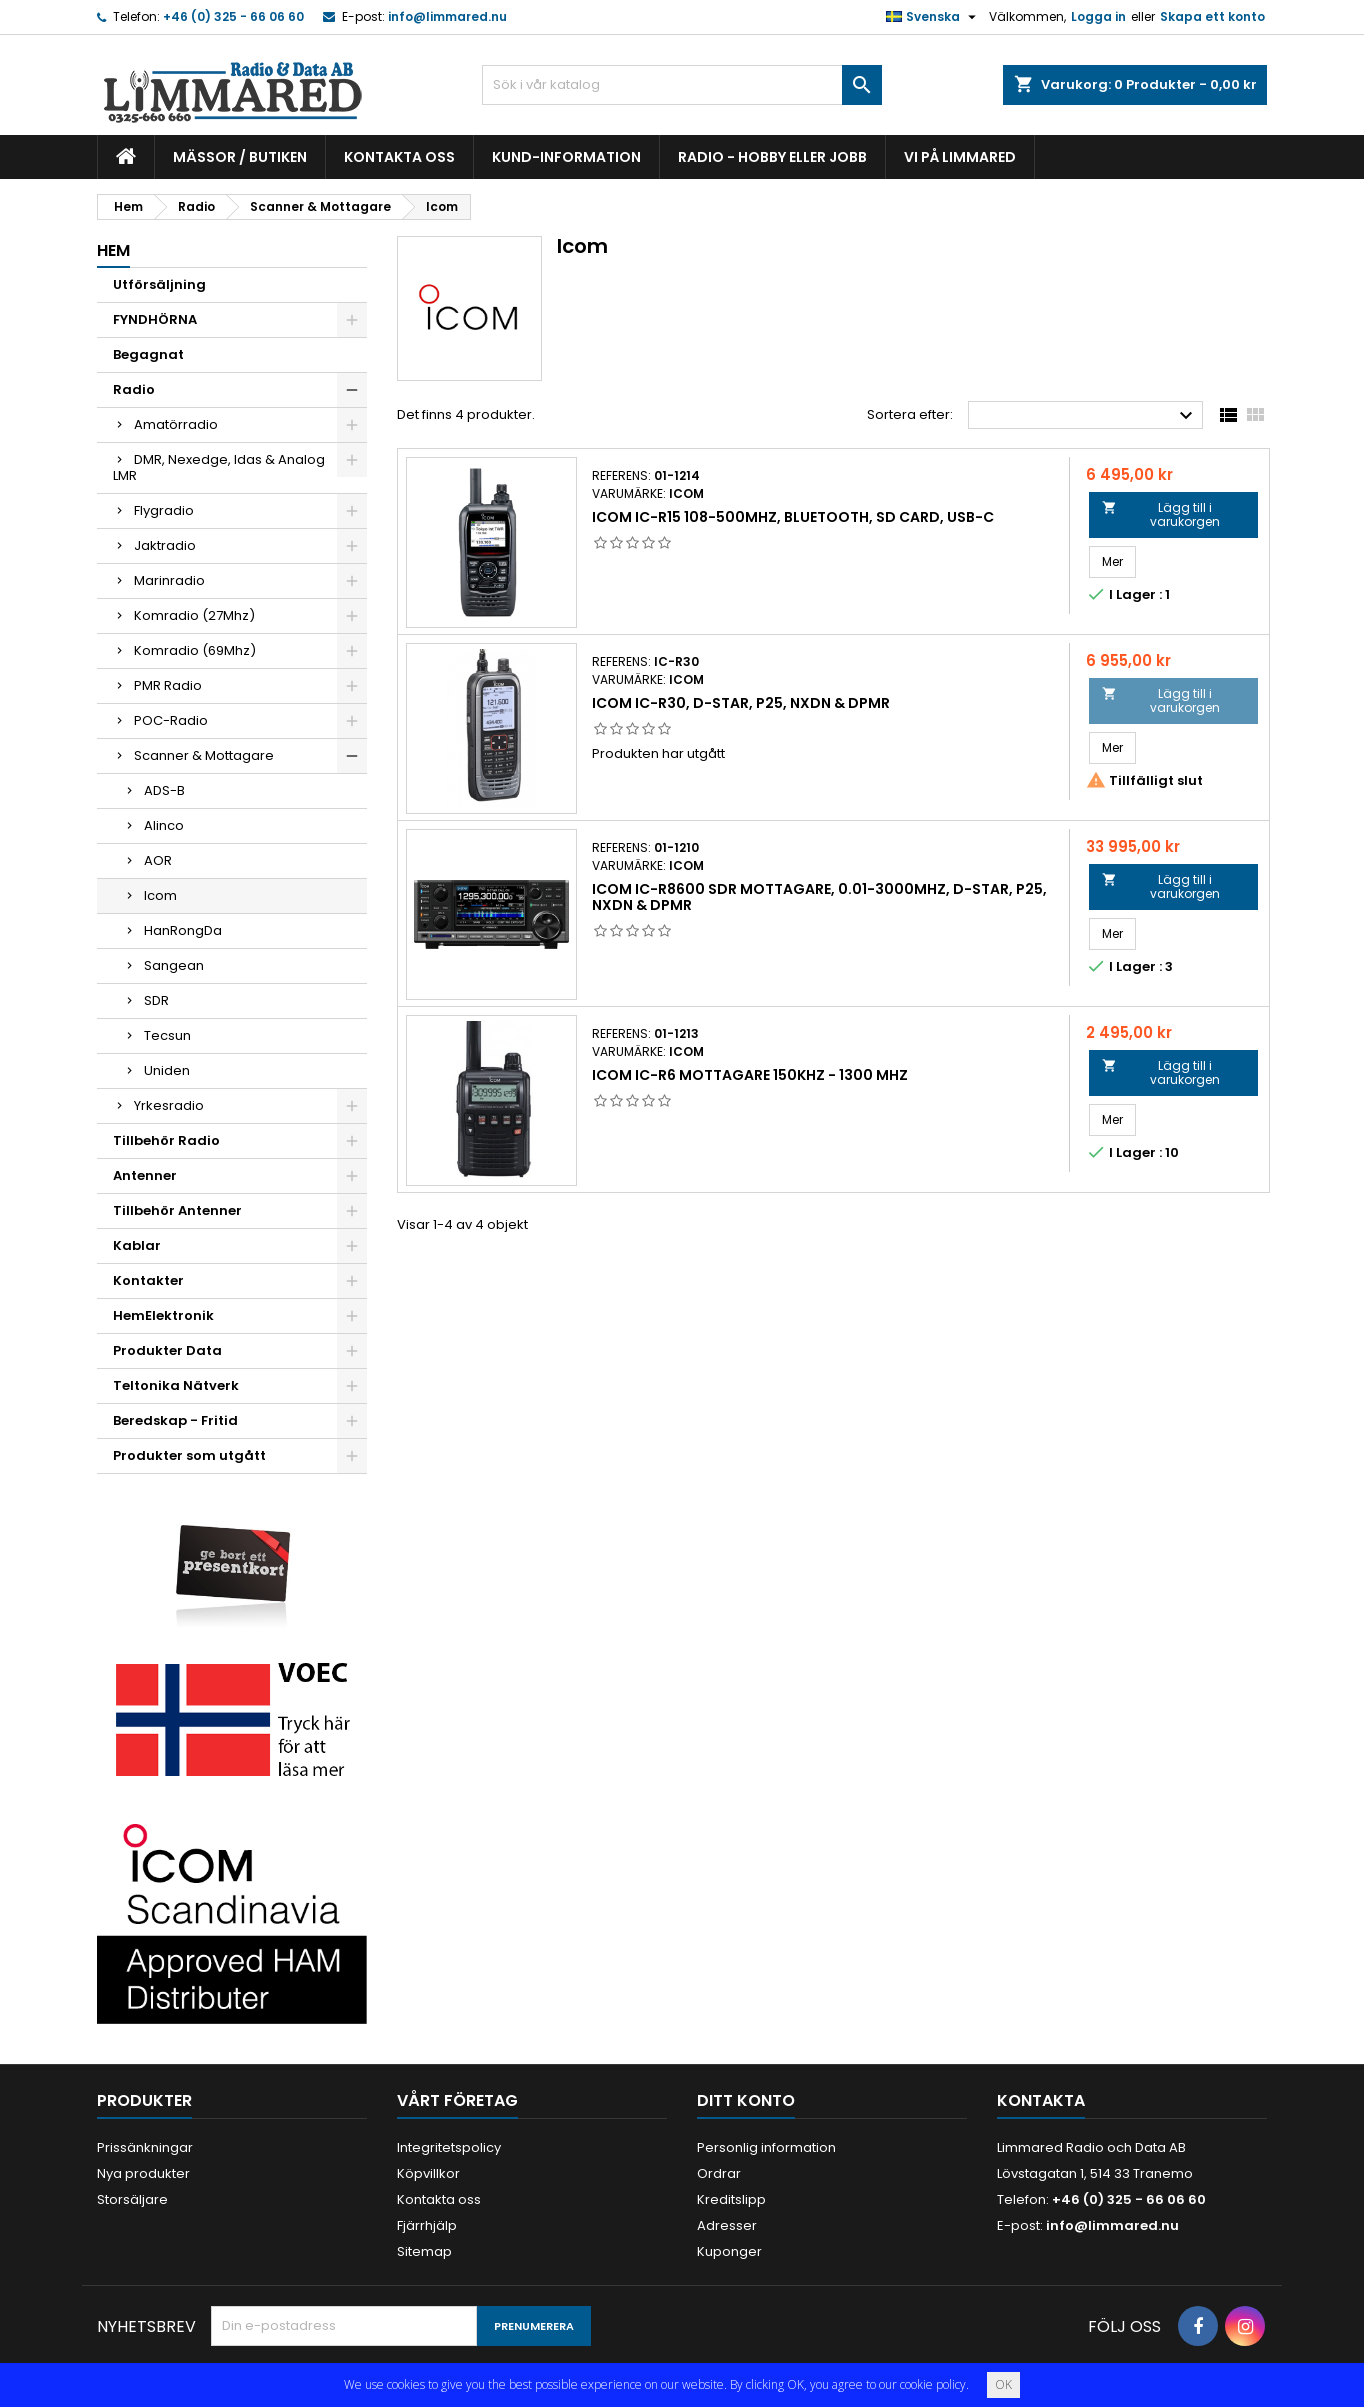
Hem (113, 250)
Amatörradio (176, 424)
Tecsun (167, 1035)
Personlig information (766, 2147)
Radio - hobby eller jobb (772, 157)
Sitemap (424, 2251)
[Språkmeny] (933, 17)
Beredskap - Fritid (175, 1420)
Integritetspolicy (449, 2147)
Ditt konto (746, 2100)
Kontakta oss (399, 157)
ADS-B (164, 790)
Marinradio (169, 580)
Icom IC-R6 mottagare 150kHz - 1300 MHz (750, 1075)
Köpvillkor (428, 2173)
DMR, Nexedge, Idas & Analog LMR (219, 467)
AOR (158, 860)
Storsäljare (132, 2199)
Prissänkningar (145, 2147)
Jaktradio (165, 545)
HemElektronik (163, 1315)
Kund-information (566, 157)
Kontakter (148, 1280)
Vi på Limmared (960, 157)
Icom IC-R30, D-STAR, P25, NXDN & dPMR (741, 703)
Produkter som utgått (189, 1455)
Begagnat (148, 354)
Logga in (1098, 16)
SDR (156, 1000)
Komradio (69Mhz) (195, 650)
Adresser (727, 2225)
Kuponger (729, 2251)
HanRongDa (183, 930)
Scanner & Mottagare (204, 755)
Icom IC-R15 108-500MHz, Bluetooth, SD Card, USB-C (793, 517)
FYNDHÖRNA (155, 319)
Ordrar (719, 2173)
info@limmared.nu (447, 16)
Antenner (145, 1175)
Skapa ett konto (1212, 16)
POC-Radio (171, 720)
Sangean (174, 965)
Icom (160, 895)
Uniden (167, 1070)
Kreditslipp (731, 2199)
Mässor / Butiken (240, 157)
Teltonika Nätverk (176, 1385)
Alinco (164, 825)
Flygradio (164, 510)
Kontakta (1041, 2100)
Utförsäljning (159, 284)
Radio (134, 389)
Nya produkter (143, 2173)
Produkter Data (167, 1350)
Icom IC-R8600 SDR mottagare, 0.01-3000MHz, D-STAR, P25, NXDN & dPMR (819, 897)
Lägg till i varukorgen (1160, 514)
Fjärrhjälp (427, 2225)
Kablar (137, 1245)
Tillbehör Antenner (177, 1210)
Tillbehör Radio (166, 1140)
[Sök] (682, 85)
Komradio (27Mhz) (194, 615)
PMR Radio (168, 685)
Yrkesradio (169, 1105)
